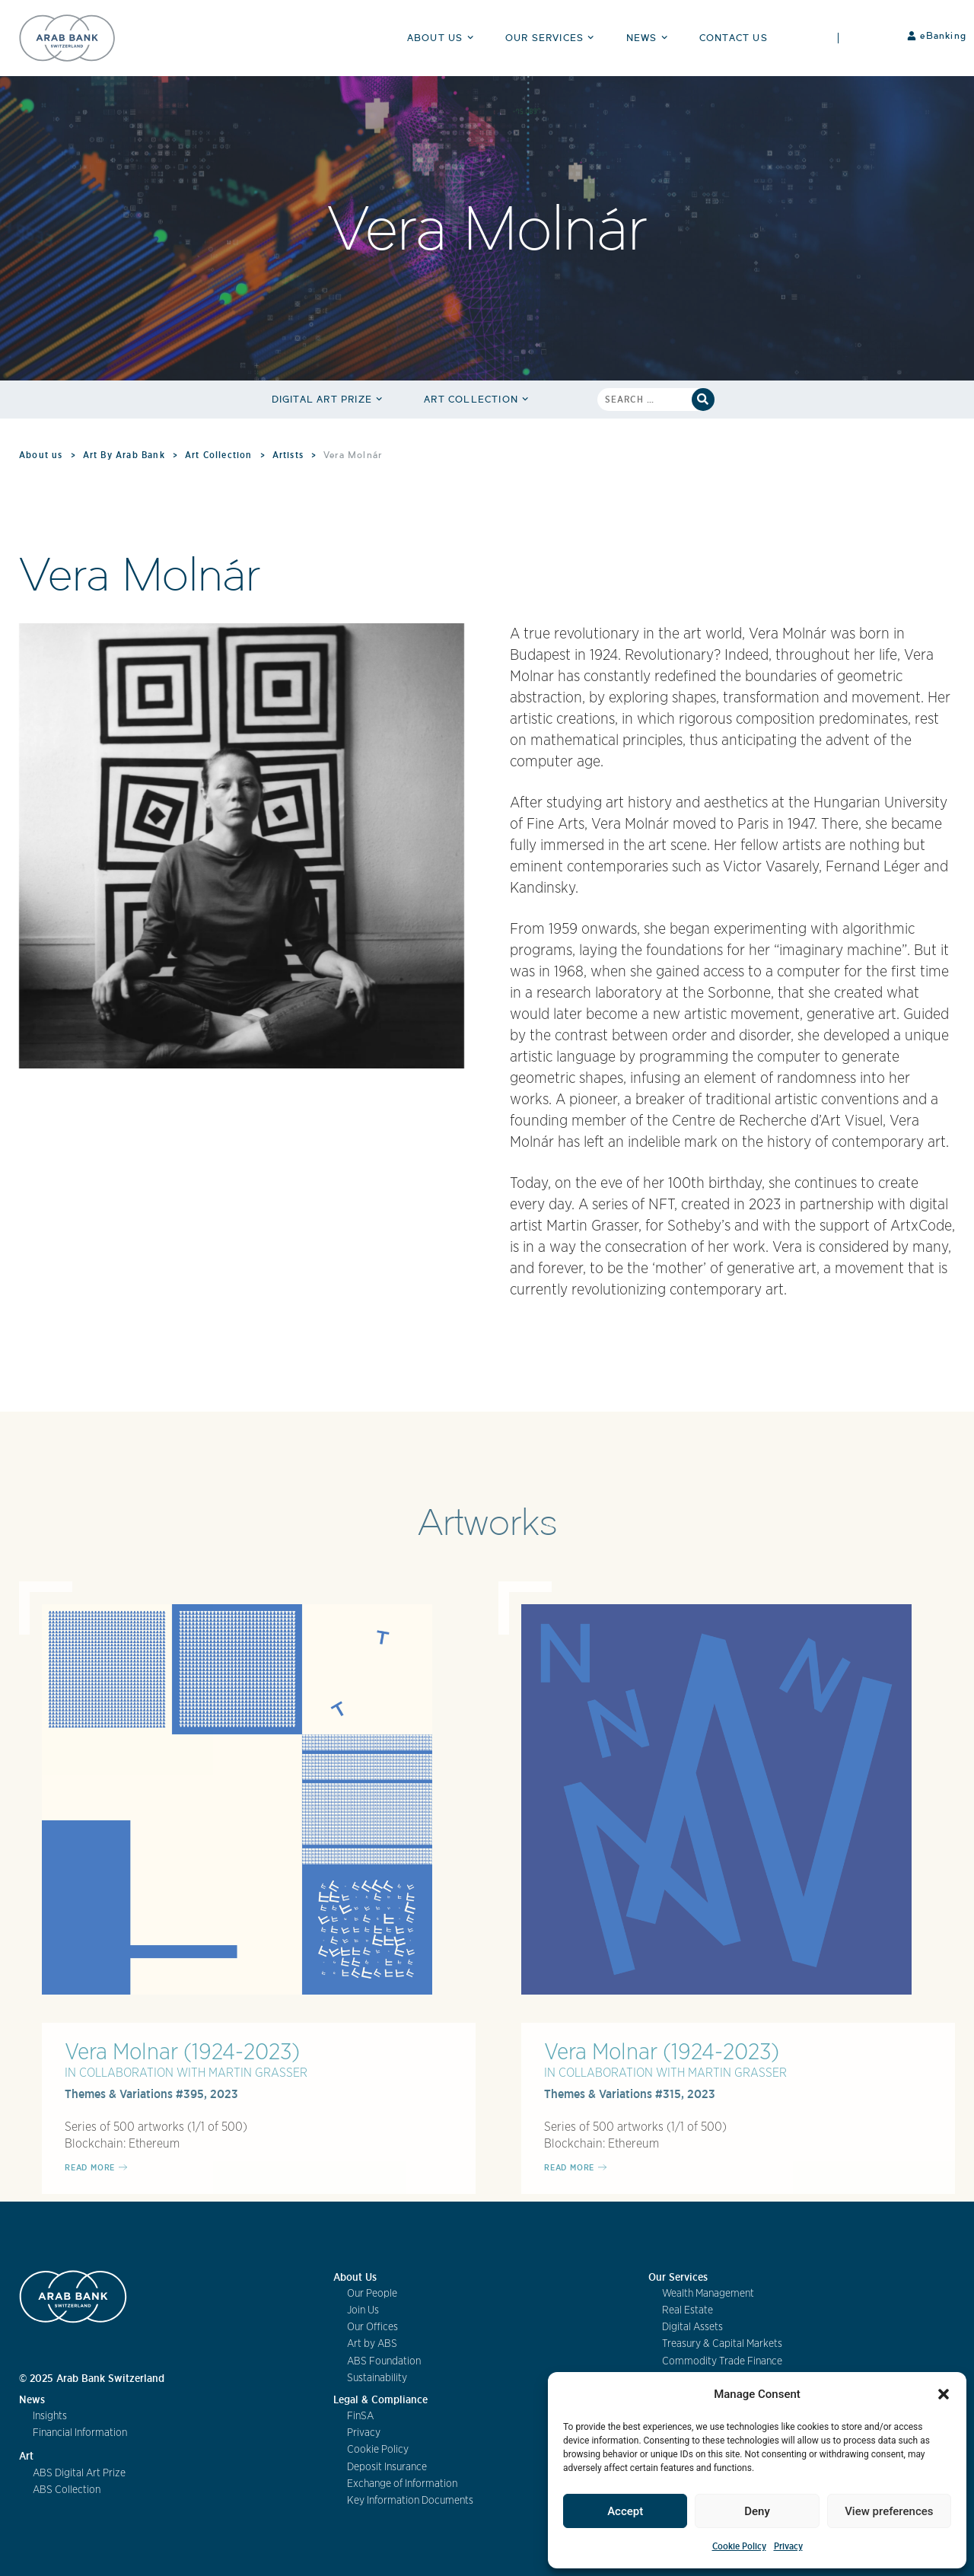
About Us (442, 37)
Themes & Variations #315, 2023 (629, 2093)
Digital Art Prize (329, 399)
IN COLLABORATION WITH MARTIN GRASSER (186, 2073)
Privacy (788, 2546)
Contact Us (733, 37)
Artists (288, 454)
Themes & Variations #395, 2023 (151, 2093)
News (648, 37)
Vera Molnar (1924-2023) (182, 2052)
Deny (757, 2511)
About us (41, 454)
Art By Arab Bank (124, 454)
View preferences (889, 2511)
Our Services (551, 37)
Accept (625, 2511)
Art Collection (478, 399)
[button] (943, 2394)
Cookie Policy (739, 2546)
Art (26, 2456)
